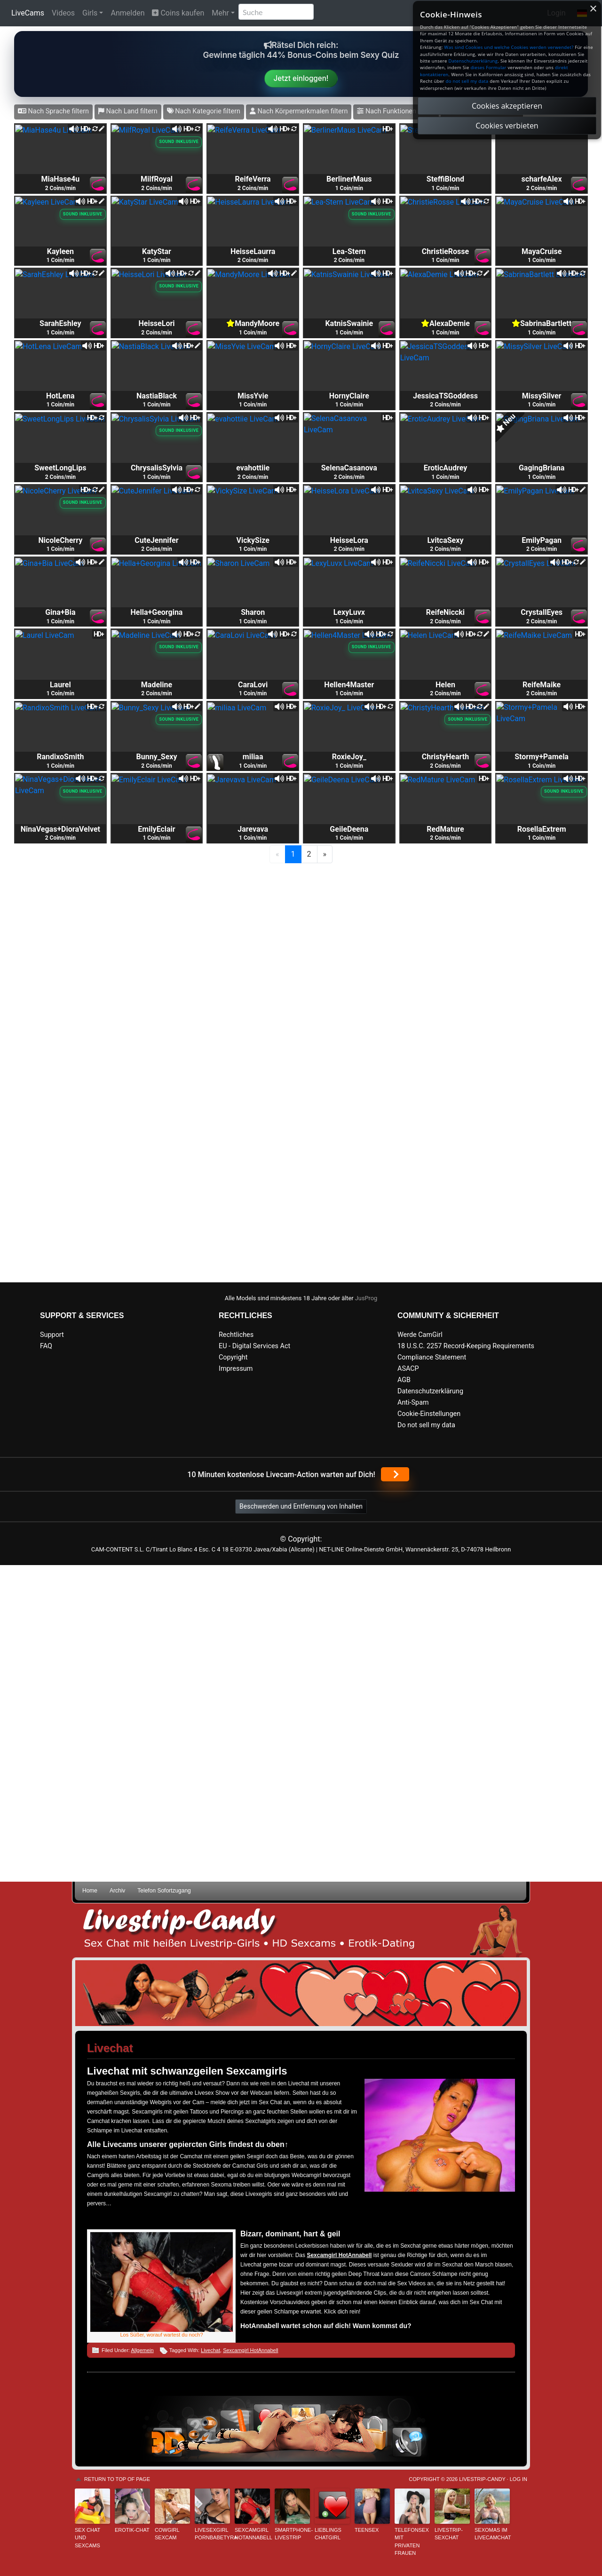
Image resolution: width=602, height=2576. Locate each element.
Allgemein (142, 2350)
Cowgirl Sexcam (167, 2534)
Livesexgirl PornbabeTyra (212, 2534)
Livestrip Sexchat (301, 1930)
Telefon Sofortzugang (163, 1890)
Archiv (117, 1890)
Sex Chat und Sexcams (87, 2537)
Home (89, 1890)
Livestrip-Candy (482, 2479)
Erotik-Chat (132, 2530)
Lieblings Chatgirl (328, 2534)
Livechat (210, 2350)
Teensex (367, 2530)
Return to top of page (117, 2479)
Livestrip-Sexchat (449, 2534)
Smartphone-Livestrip (292, 2534)
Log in (518, 2479)
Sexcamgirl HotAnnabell (250, 2350)
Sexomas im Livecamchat (492, 2534)
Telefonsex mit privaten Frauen (412, 2541)
